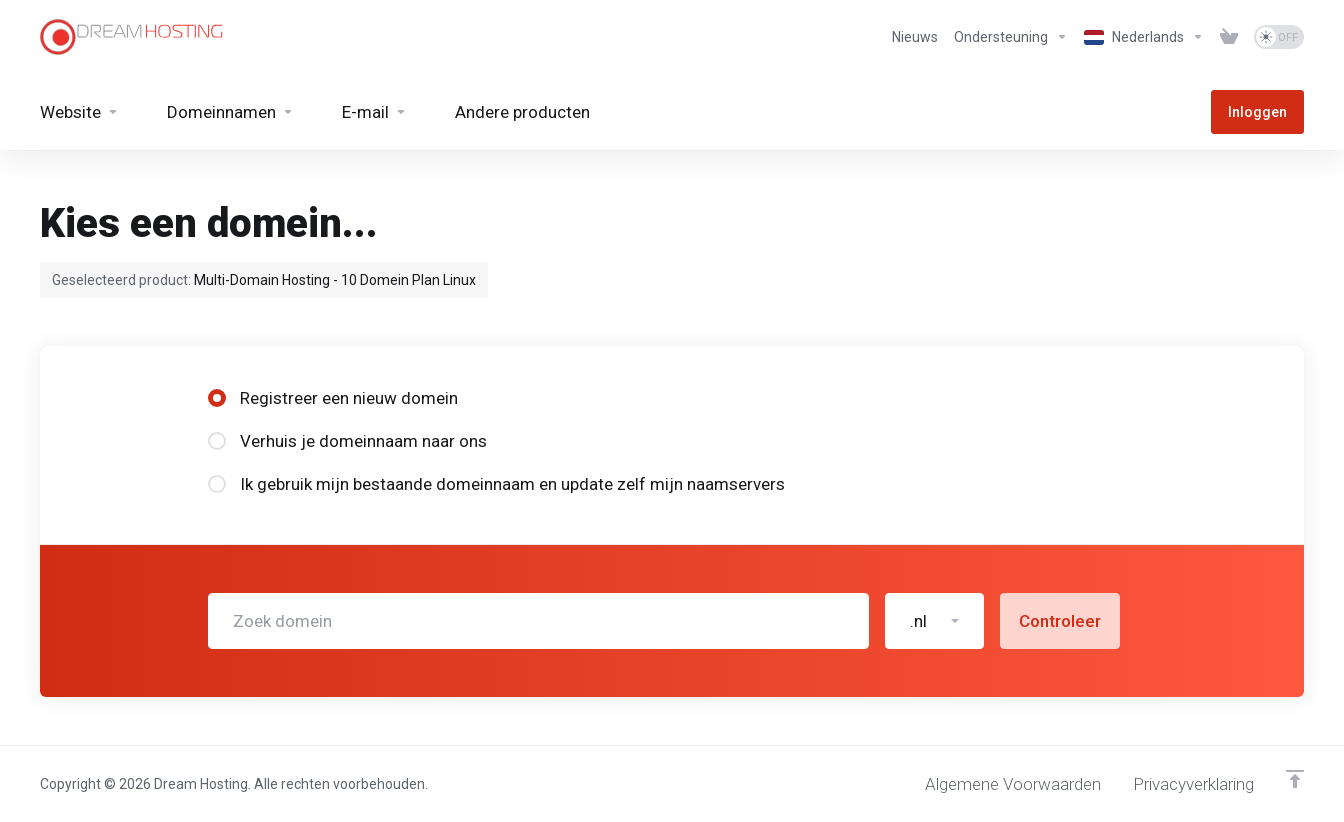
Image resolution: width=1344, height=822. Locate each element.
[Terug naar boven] (1295, 779)
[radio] (217, 398)
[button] (934, 621)
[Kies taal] (1144, 37)
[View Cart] (1229, 37)
